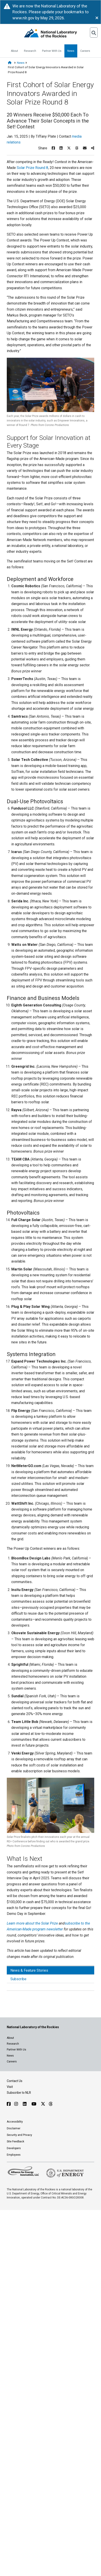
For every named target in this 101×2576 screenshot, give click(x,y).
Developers (14, 2148)
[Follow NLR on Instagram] (16, 2104)
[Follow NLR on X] (43, 2104)
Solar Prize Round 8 (32, 168)
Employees (14, 2154)
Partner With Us (51, 50)
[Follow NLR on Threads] (50, 2104)
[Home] (10, 63)
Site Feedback (15, 2141)
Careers (85, 50)
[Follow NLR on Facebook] (9, 2104)
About (14, 50)
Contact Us (14, 2081)
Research (30, 50)
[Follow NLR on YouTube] (34, 2104)
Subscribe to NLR (19, 2092)
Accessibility (15, 2121)
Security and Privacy (19, 2135)
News (70, 50)
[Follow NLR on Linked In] (25, 2104)
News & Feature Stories (29, 1970)
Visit (10, 2087)
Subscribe (18, 1979)
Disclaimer (13, 2128)
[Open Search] (94, 32)
